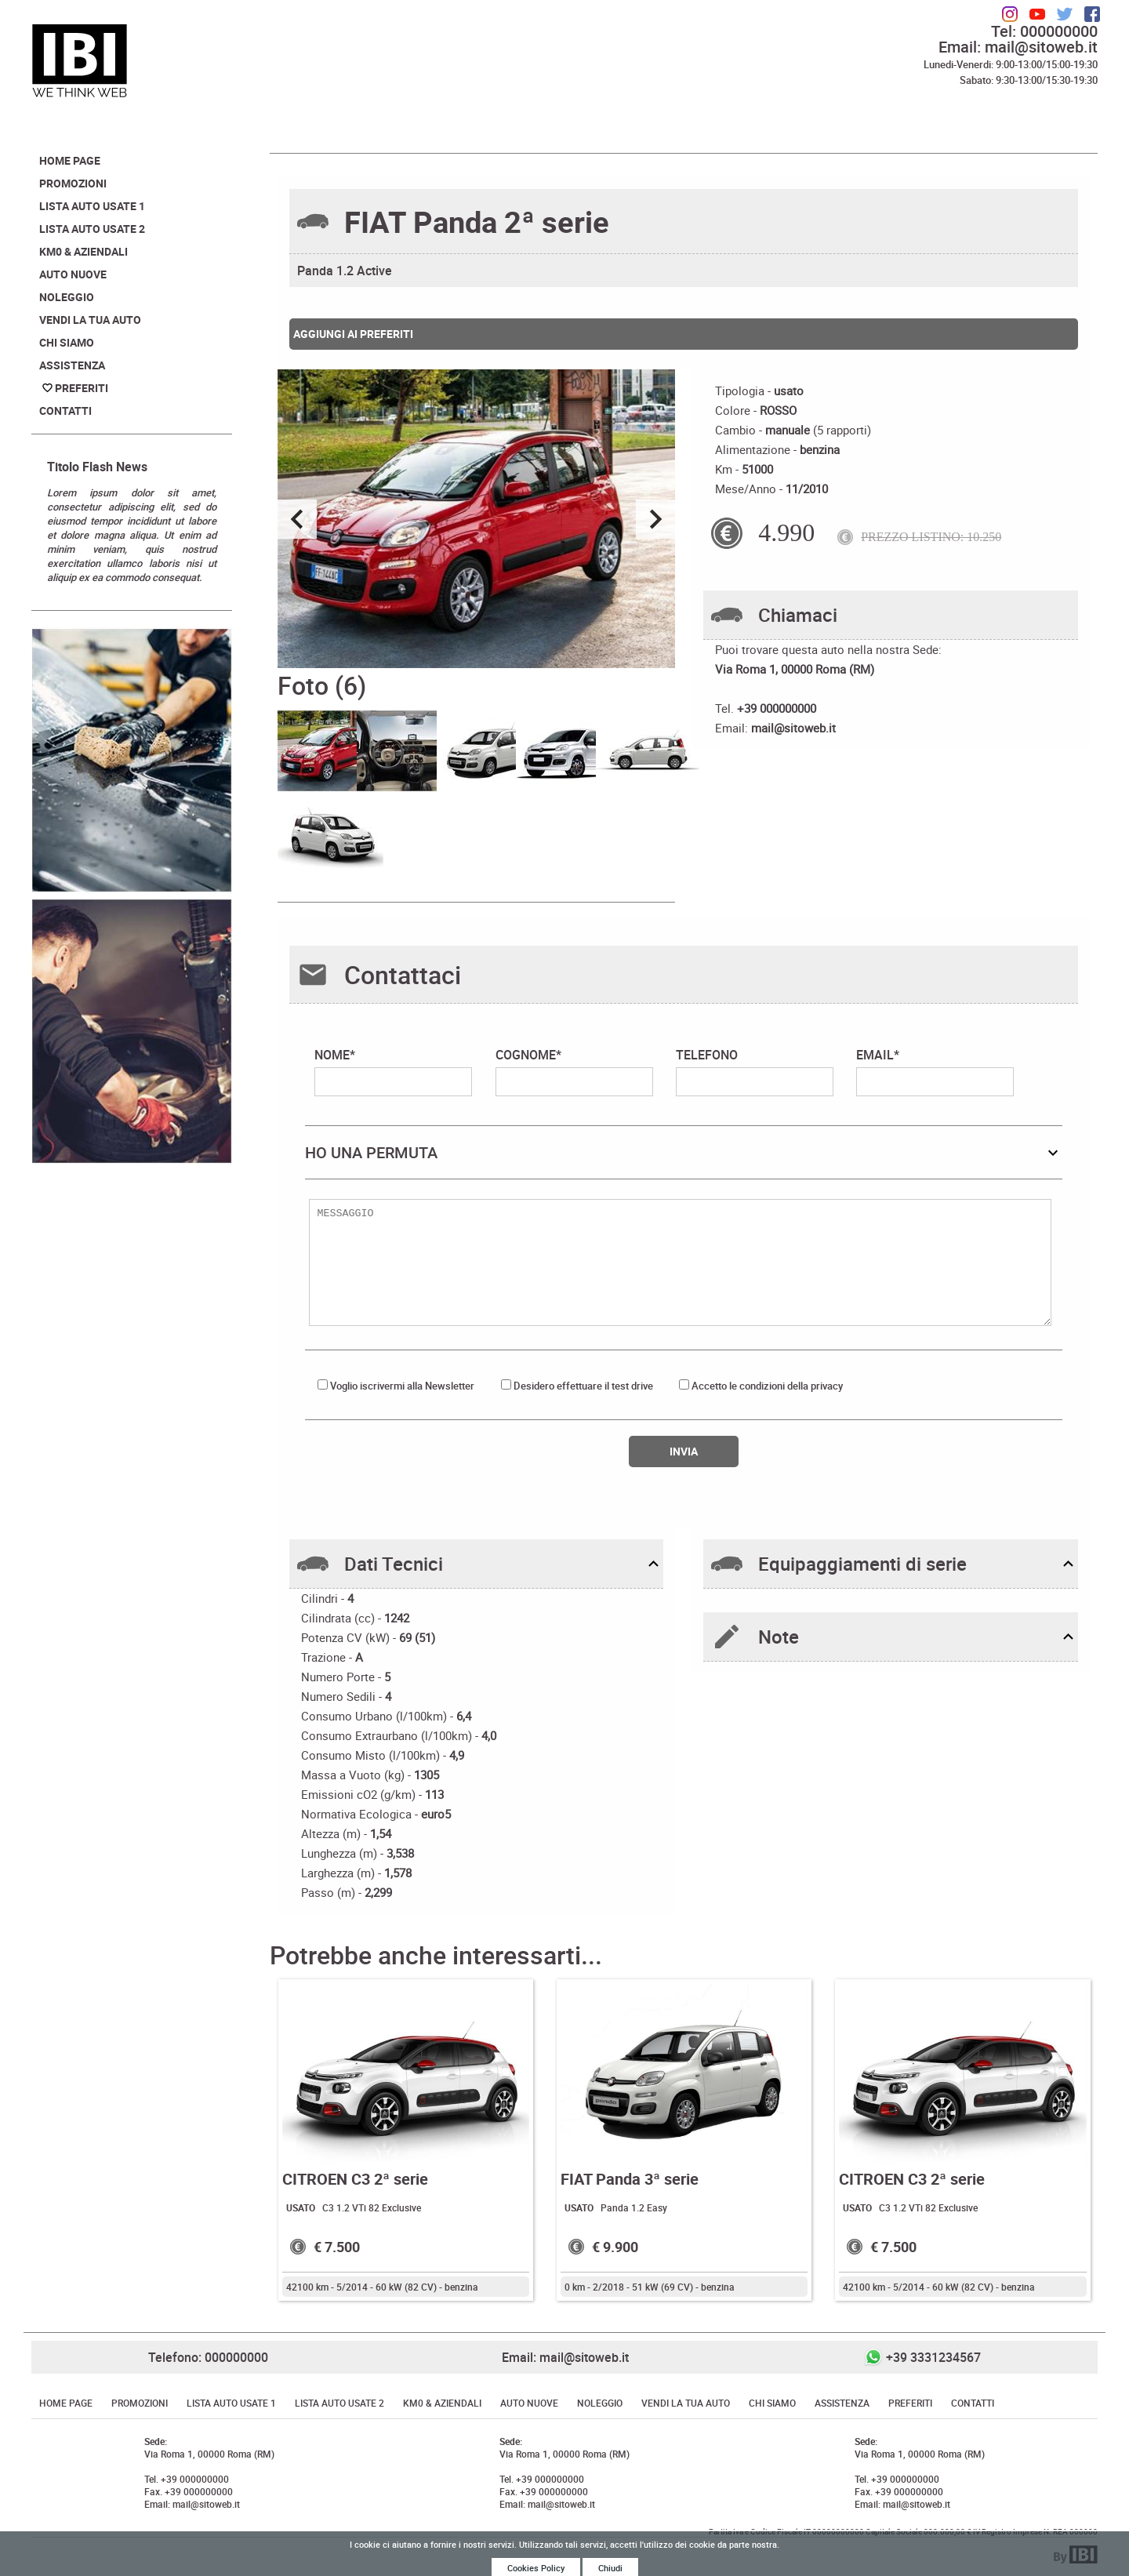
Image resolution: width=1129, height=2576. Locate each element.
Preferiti (81, 387)
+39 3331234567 (933, 2357)
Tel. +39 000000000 (186, 2478)
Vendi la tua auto (90, 319)
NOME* (393, 1071)
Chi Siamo (66, 342)
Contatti (65, 410)
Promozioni (73, 183)
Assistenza (72, 365)
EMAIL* (935, 1071)
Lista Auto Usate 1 (92, 205)
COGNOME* (574, 1071)
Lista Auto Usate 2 (92, 228)
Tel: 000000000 (1044, 31)
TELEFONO (754, 1071)
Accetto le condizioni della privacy (767, 1386)
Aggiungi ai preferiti (353, 333)
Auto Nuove (73, 274)
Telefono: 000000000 (208, 2357)
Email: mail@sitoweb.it (1018, 46)
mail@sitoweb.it (793, 728)
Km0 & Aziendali (83, 251)
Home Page (69, 160)
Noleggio (66, 296)
